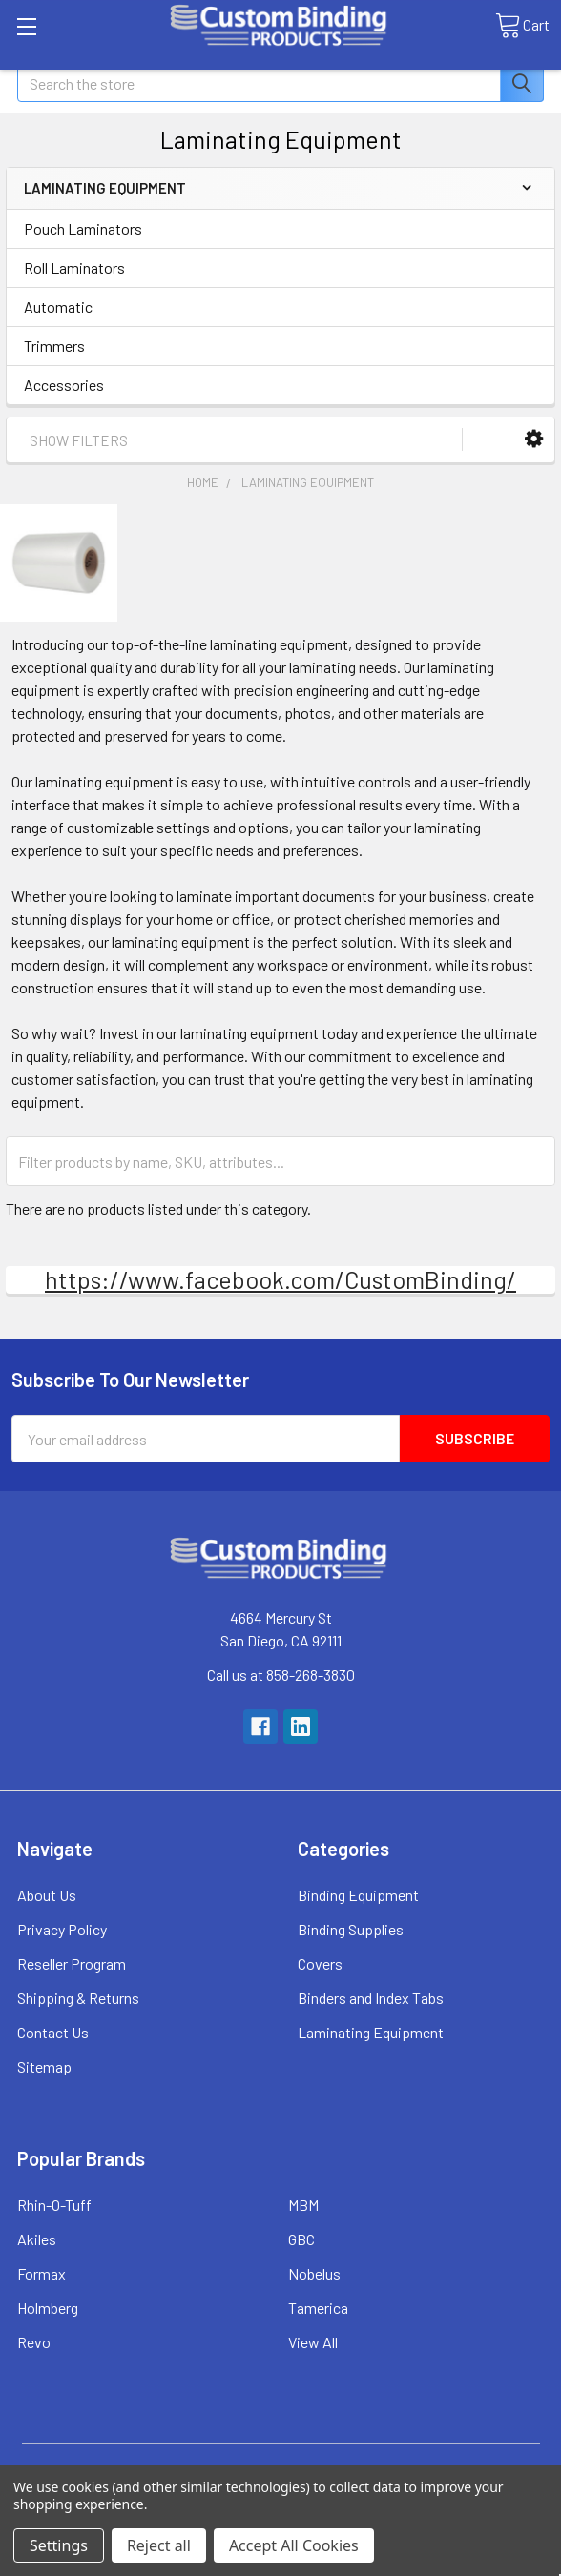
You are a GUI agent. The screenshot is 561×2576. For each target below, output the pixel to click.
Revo (34, 2342)
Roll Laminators (74, 267)
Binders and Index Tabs (371, 1998)
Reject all (159, 2545)
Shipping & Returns (78, 1998)
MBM (303, 2205)
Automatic (58, 306)
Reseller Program (71, 1963)
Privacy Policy (62, 1929)
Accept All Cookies (294, 2545)
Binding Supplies (351, 1929)
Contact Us (53, 2032)
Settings (59, 2545)
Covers (320, 1963)
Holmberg (47, 2308)
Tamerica (318, 2308)
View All (313, 2342)
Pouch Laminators (83, 228)
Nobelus (314, 2273)
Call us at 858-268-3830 (281, 1675)
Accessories (64, 385)
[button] (533, 439)
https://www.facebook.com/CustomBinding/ (280, 1279)
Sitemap (44, 2066)
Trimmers (54, 346)
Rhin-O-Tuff (54, 2205)
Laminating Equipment (371, 2032)
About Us (46, 1895)
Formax (41, 2273)
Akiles (36, 2239)
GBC (301, 2239)
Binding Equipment (358, 1895)
